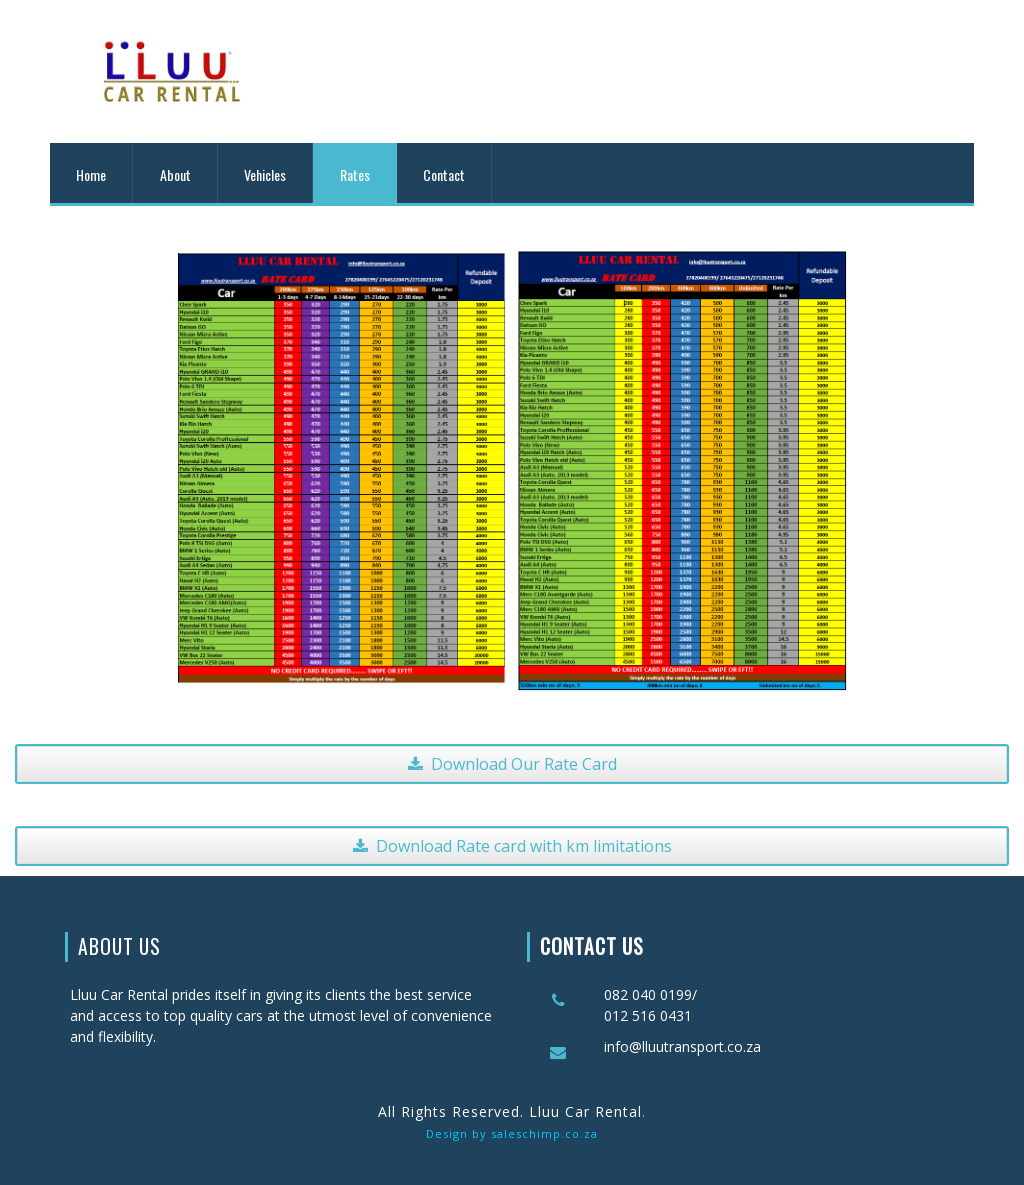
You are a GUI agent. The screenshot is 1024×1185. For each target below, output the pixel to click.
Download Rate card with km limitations (512, 846)
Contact (444, 174)
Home (91, 174)
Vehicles (265, 174)
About (175, 174)
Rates (355, 174)
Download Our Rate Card (512, 764)
